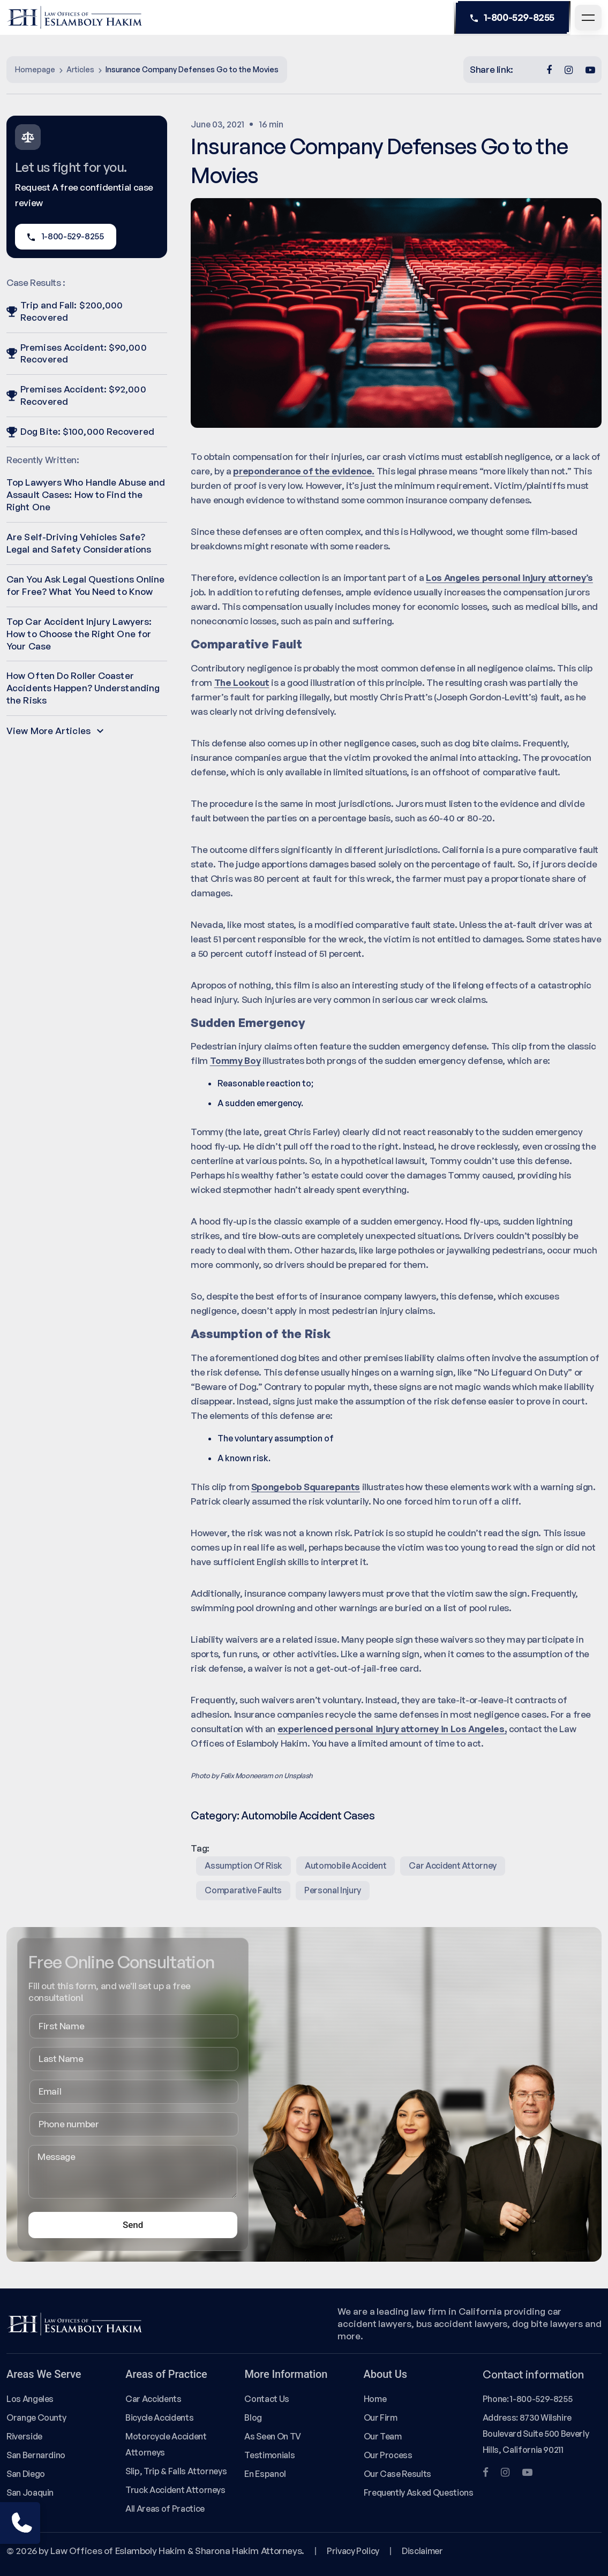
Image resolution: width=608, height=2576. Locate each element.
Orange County (36, 2417)
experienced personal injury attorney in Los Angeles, (392, 1728)
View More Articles (54, 730)
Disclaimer (422, 2550)
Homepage (35, 69)
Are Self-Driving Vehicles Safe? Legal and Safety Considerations (78, 543)
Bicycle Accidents (159, 2417)
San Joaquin (30, 2492)
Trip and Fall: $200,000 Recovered (64, 311)
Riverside (24, 2436)
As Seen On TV (272, 2436)
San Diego (25, 2473)
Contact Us (266, 2398)
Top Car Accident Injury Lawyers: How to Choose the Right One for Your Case (79, 634)
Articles (80, 69)
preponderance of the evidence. (303, 471)
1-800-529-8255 (512, 17)
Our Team (383, 2436)
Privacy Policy (353, 2550)
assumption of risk (243, 1865)
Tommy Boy (235, 1060)
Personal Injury (332, 1890)
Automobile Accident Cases (307, 1815)
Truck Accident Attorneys (175, 2489)
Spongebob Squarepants (305, 1486)
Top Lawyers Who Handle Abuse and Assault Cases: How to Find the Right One (85, 494)
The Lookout (241, 682)
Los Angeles (30, 2398)
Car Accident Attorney (453, 1865)
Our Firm (380, 2417)
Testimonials (269, 2455)
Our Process (388, 2455)
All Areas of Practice (165, 2508)
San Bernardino (35, 2455)
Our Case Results (397, 2473)
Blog (253, 2417)
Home (375, 2398)
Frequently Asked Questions (419, 2492)
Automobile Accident (345, 1865)
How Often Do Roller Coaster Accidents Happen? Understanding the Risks (83, 688)
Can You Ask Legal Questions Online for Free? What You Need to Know (85, 585)
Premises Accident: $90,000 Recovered (76, 353)
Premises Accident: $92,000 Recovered (76, 395)
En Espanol (265, 2473)
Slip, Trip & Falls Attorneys (176, 2471)
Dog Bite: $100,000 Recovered (80, 431)
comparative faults (243, 1890)
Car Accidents (153, 2398)
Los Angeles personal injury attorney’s (509, 577)
